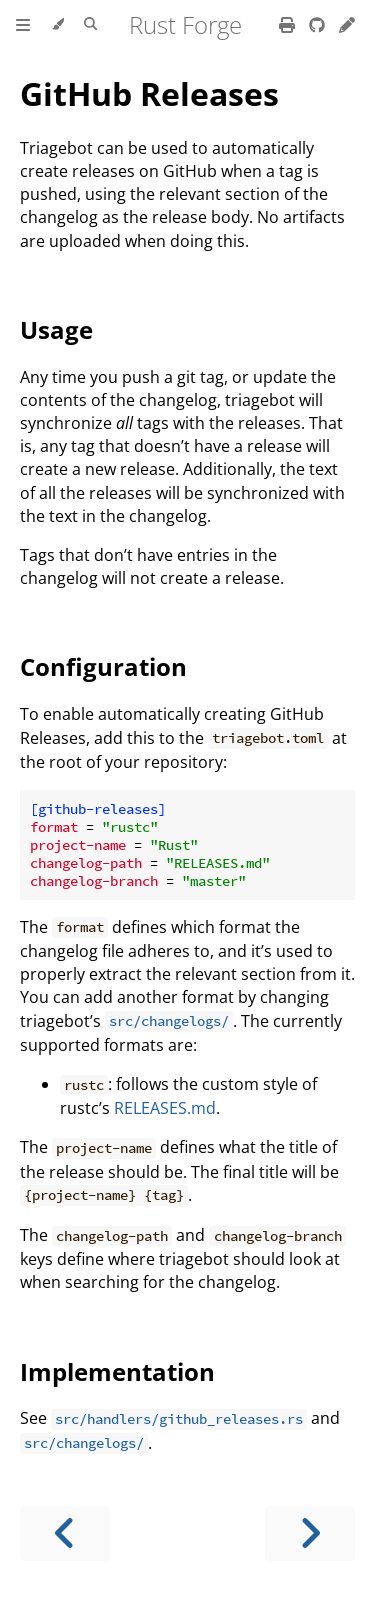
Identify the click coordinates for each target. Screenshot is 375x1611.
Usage (56, 329)
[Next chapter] (310, 1533)
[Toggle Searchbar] (90, 25)
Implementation (117, 1371)
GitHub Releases (149, 93)
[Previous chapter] (65, 1533)
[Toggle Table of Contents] (23, 25)
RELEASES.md (165, 1108)
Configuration (103, 666)
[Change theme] (57, 25)
